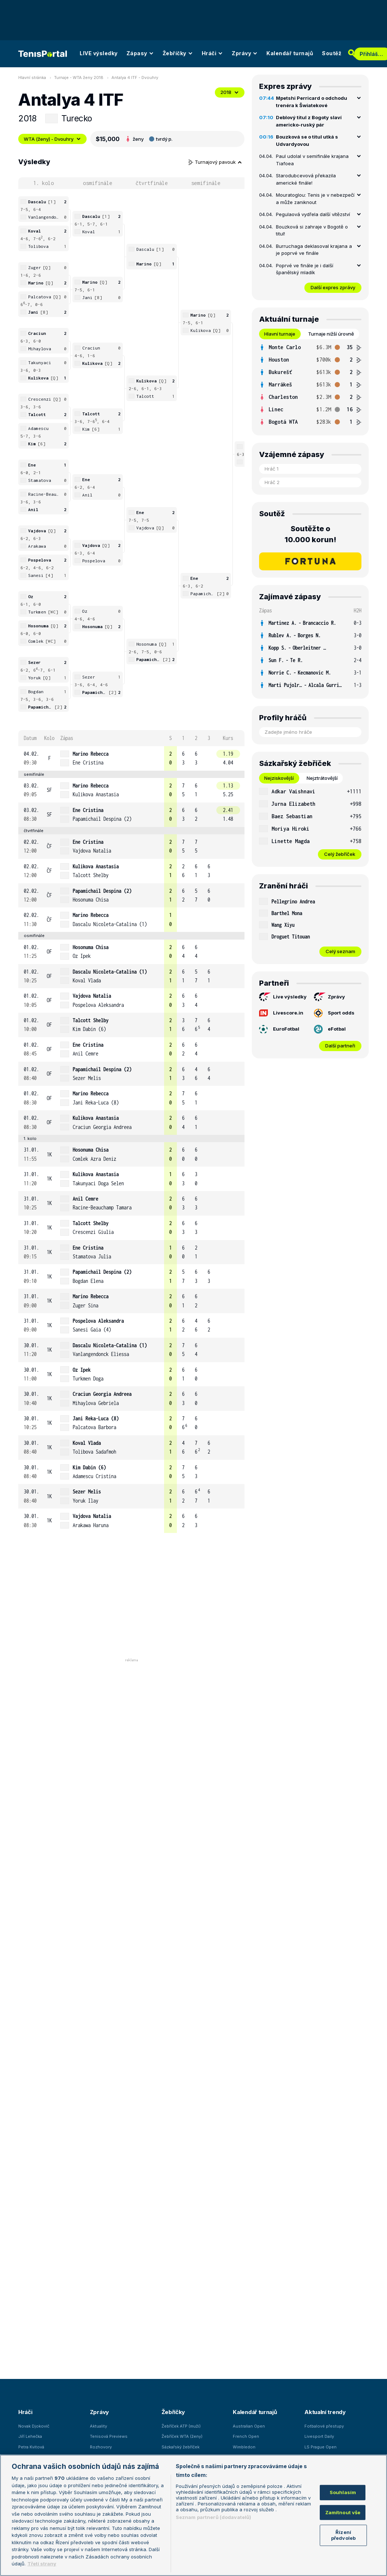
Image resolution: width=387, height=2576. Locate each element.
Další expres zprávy (333, 287)
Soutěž (331, 53)
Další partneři (340, 1046)
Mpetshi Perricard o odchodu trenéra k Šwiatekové (311, 101)
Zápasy (140, 53)
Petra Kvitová (31, 2447)
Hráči (212, 53)
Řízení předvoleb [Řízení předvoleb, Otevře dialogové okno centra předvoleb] (343, 2535)
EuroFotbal (279, 1029)
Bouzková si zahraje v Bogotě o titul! (312, 230)
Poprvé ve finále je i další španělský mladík (304, 269)
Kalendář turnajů (289, 53)
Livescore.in (281, 1012)
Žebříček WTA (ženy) (182, 2436)
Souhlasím (343, 2492)
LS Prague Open (320, 2447)
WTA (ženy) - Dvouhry (52, 139)
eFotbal (330, 1029)
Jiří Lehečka (30, 2436)
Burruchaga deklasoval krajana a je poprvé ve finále (314, 249)
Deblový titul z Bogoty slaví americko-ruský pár (309, 121)
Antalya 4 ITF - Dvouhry (134, 77)
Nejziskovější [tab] (279, 778)
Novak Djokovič (33, 2426)
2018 (229, 92)
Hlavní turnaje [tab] (279, 334)
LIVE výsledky (99, 53)
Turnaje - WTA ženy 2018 (78, 77)
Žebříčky (178, 53)
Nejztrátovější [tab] (322, 778)
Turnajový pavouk (215, 162)
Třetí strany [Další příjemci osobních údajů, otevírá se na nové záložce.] (41, 2563)
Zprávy (245, 53)
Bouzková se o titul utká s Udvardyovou (307, 140)
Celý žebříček (339, 854)
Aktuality (98, 2426)
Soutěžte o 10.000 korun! (310, 534)
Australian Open (249, 2426)
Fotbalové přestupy (324, 2426)
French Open (246, 2436)
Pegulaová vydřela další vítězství (313, 214)
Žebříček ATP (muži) (181, 2426)
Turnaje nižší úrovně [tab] (331, 334)
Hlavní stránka (32, 77)
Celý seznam (340, 951)
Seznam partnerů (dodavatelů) (213, 2517)
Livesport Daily (319, 2436)
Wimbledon (244, 2447)
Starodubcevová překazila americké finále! (306, 179)
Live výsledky (283, 997)
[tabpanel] (310, 384)
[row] (131, 758)
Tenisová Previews (109, 2436)
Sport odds (334, 1013)
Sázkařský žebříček (181, 2447)
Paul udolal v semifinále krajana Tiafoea (312, 159)
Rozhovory (101, 2447)
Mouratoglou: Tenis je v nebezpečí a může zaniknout (315, 198)
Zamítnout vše (343, 2512)
